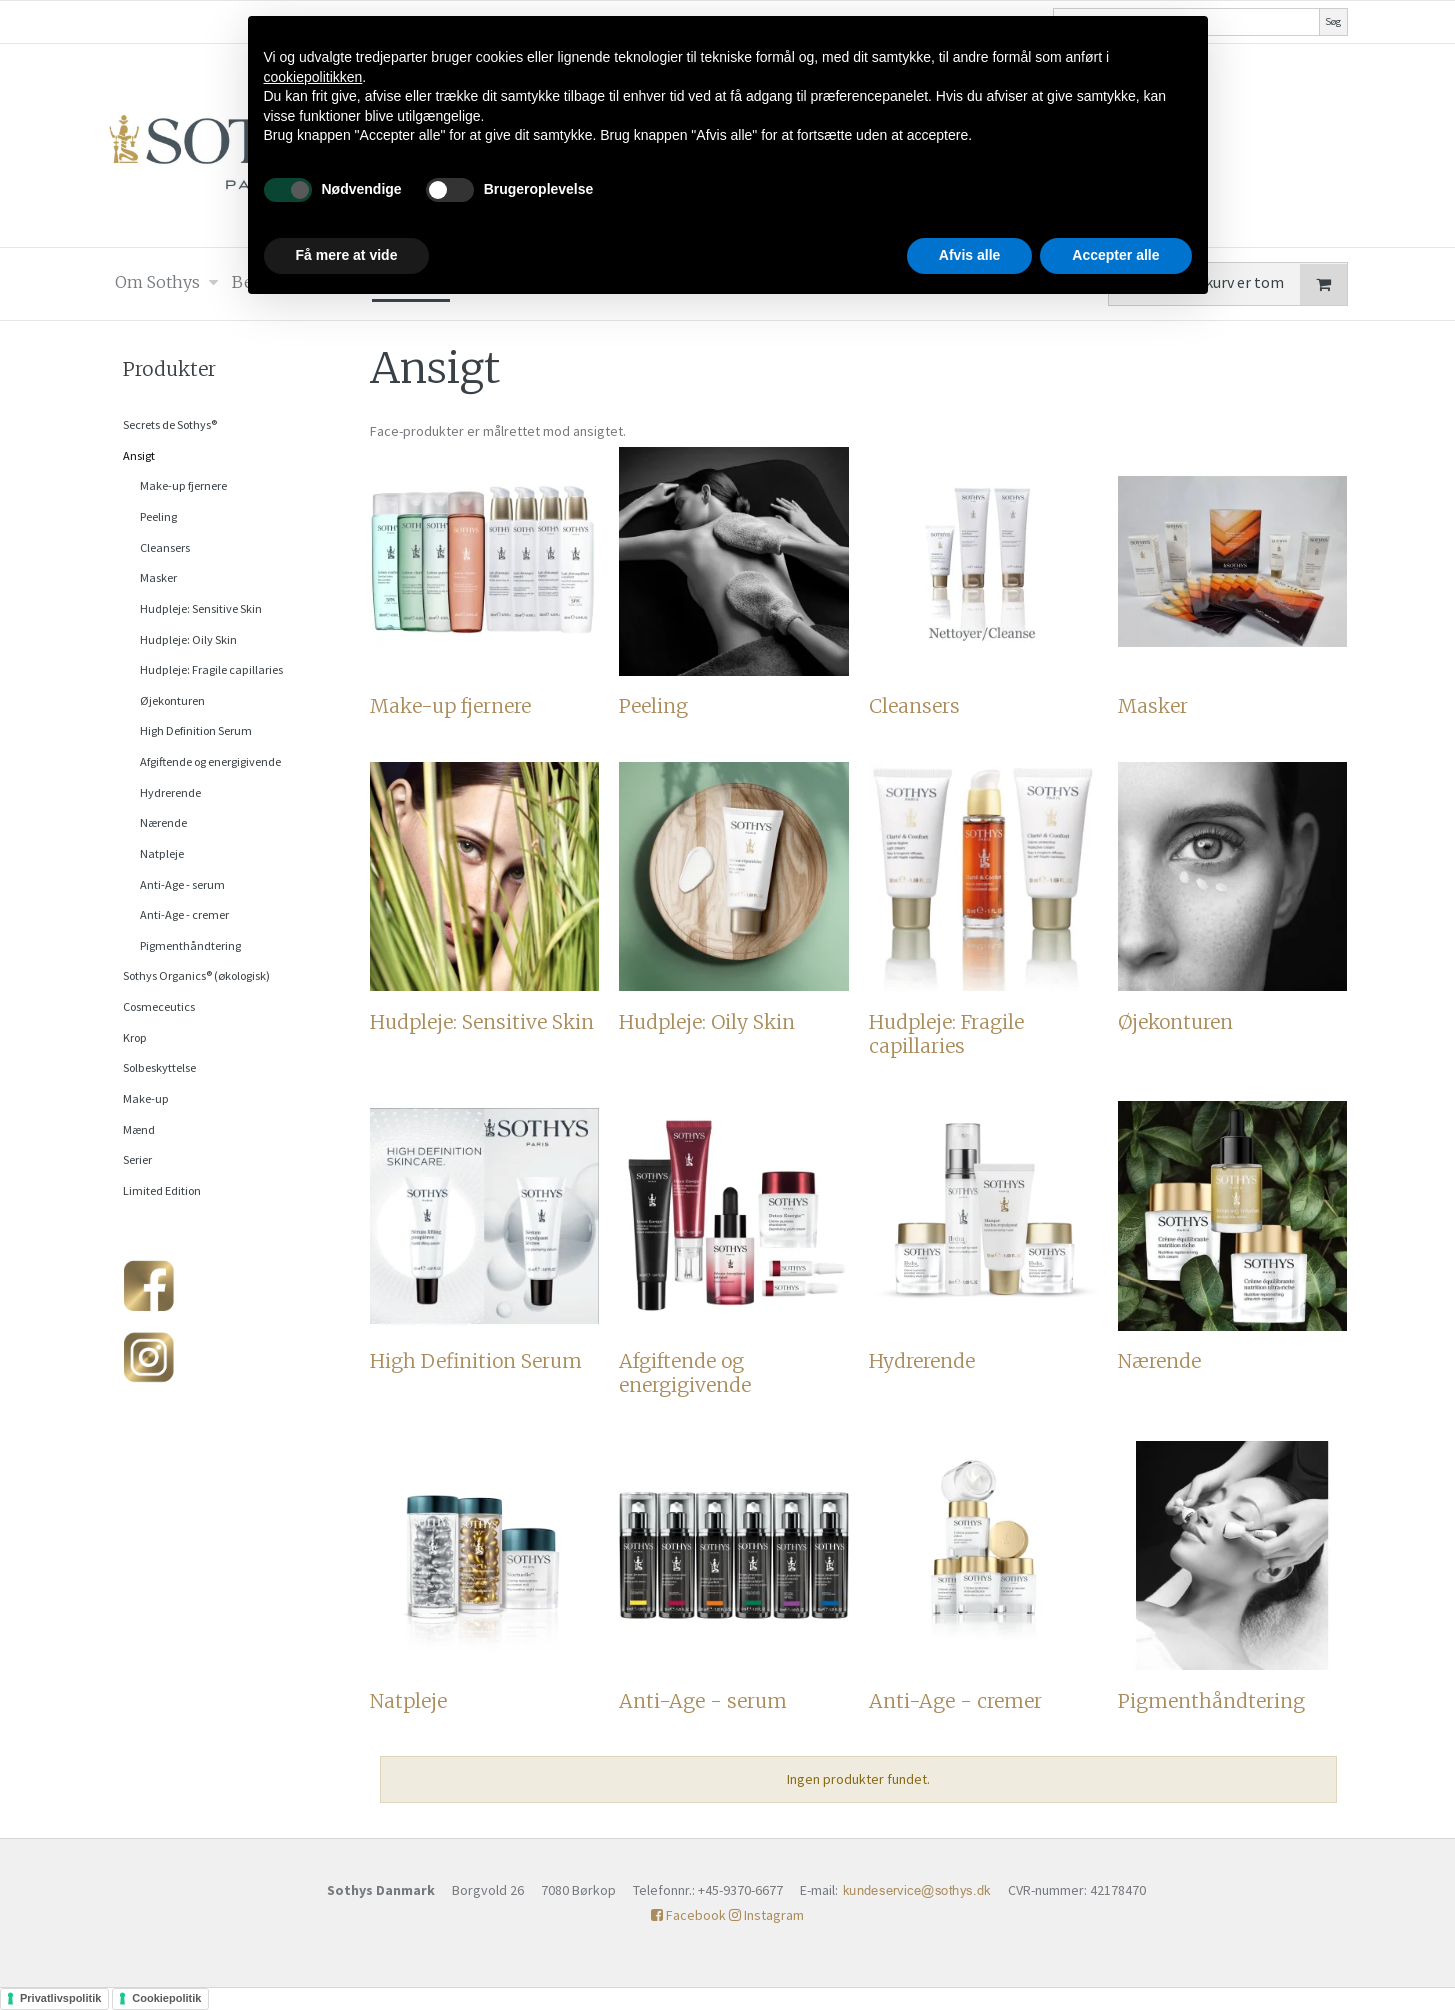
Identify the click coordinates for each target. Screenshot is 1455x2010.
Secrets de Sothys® (170, 424)
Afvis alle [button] (969, 255)
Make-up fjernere (183, 485)
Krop (135, 1037)
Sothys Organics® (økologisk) (196, 975)
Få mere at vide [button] (347, 255)
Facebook (688, 1915)
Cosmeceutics (159, 1006)
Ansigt (139, 455)
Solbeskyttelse (159, 1067)
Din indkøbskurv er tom (1236, 284)
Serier (137, 1159)
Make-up (146, 1098)
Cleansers (165, 547)
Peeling (158, 516)
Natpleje (162, 853)
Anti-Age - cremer (184, 914)
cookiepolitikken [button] (313, 77)
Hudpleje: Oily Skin (188, 639)
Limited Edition (162, 1190)
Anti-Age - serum (182, 884)
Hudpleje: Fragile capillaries (211, 669)
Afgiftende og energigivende (210, 761)
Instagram (766, 1915)
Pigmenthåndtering (190, 945)
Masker (158, 577)
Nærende (163, 822)
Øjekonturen (172, 700)
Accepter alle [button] (1115, 255)
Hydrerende (170, 792)
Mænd (139, 1129)
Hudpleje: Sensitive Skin (201, 608)
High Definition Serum (196, 730)
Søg (1333, 21)
